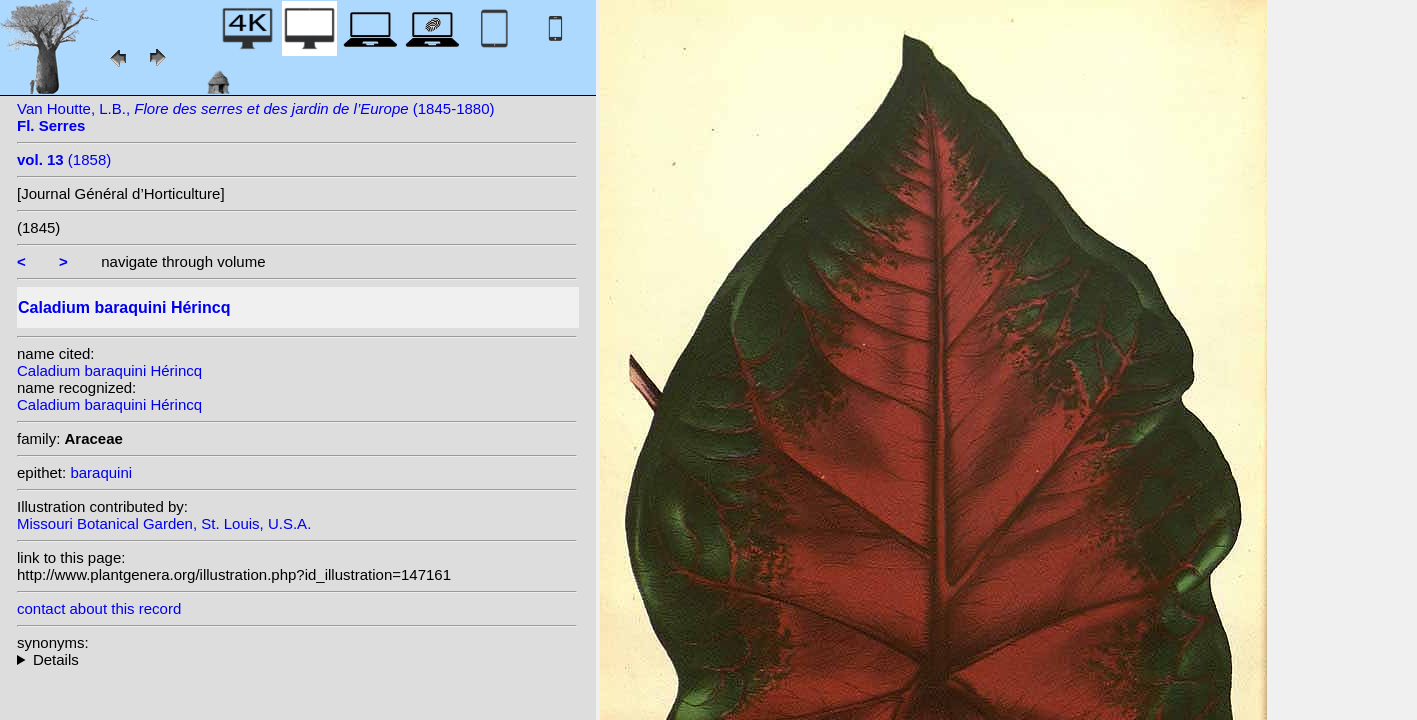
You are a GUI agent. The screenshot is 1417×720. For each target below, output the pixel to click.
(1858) (64, 159)
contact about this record (99, 608)
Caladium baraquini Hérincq (109, 370)
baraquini (101, 472)
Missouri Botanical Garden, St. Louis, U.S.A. (164, 523)
